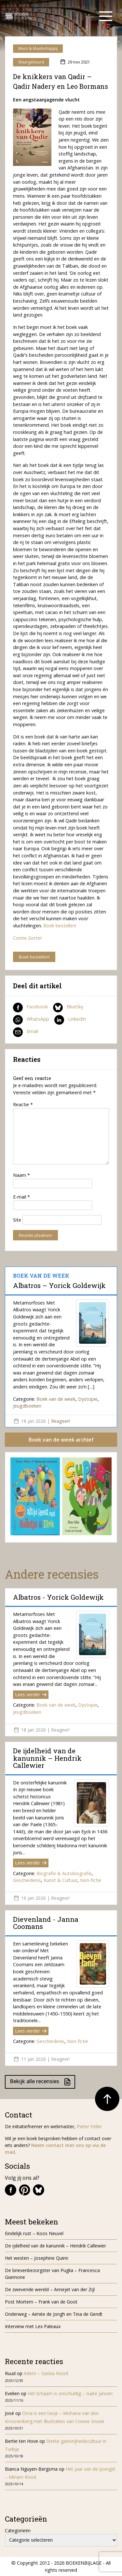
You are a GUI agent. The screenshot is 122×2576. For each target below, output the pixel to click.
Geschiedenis (27, 1880)
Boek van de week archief (61, 1439)
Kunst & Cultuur (60, 1880)
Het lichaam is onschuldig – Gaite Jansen (70, 2393)
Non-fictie (90, 1880)
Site (17, 1220)
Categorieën (18, 2530)
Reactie (23, 1104)
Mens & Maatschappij (38, 48)
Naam (21, 1175)
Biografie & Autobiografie (64, 1873)
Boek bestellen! (59, 925)
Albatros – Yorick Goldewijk (59, 1285)
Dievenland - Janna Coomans (45, 1923)
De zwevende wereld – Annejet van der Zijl (50, 2289)
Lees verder (31, 1694)
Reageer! (60, 1421)
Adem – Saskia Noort (46, 2373)
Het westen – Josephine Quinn (36, 2258)
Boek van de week (55, 1399)
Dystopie (88, 1399)
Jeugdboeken (27, 1406)
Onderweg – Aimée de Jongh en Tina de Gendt (53, 2314)
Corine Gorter (27, 938)
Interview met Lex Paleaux (33, 2326)
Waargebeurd (31, 62)
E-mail (21, 1197)
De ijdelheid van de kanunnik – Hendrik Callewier (47, 1758)
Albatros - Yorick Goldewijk (58, 1597)
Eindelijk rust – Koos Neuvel (34, 2233)
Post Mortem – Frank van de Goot (41, 2302)
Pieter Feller (89, 2126)
